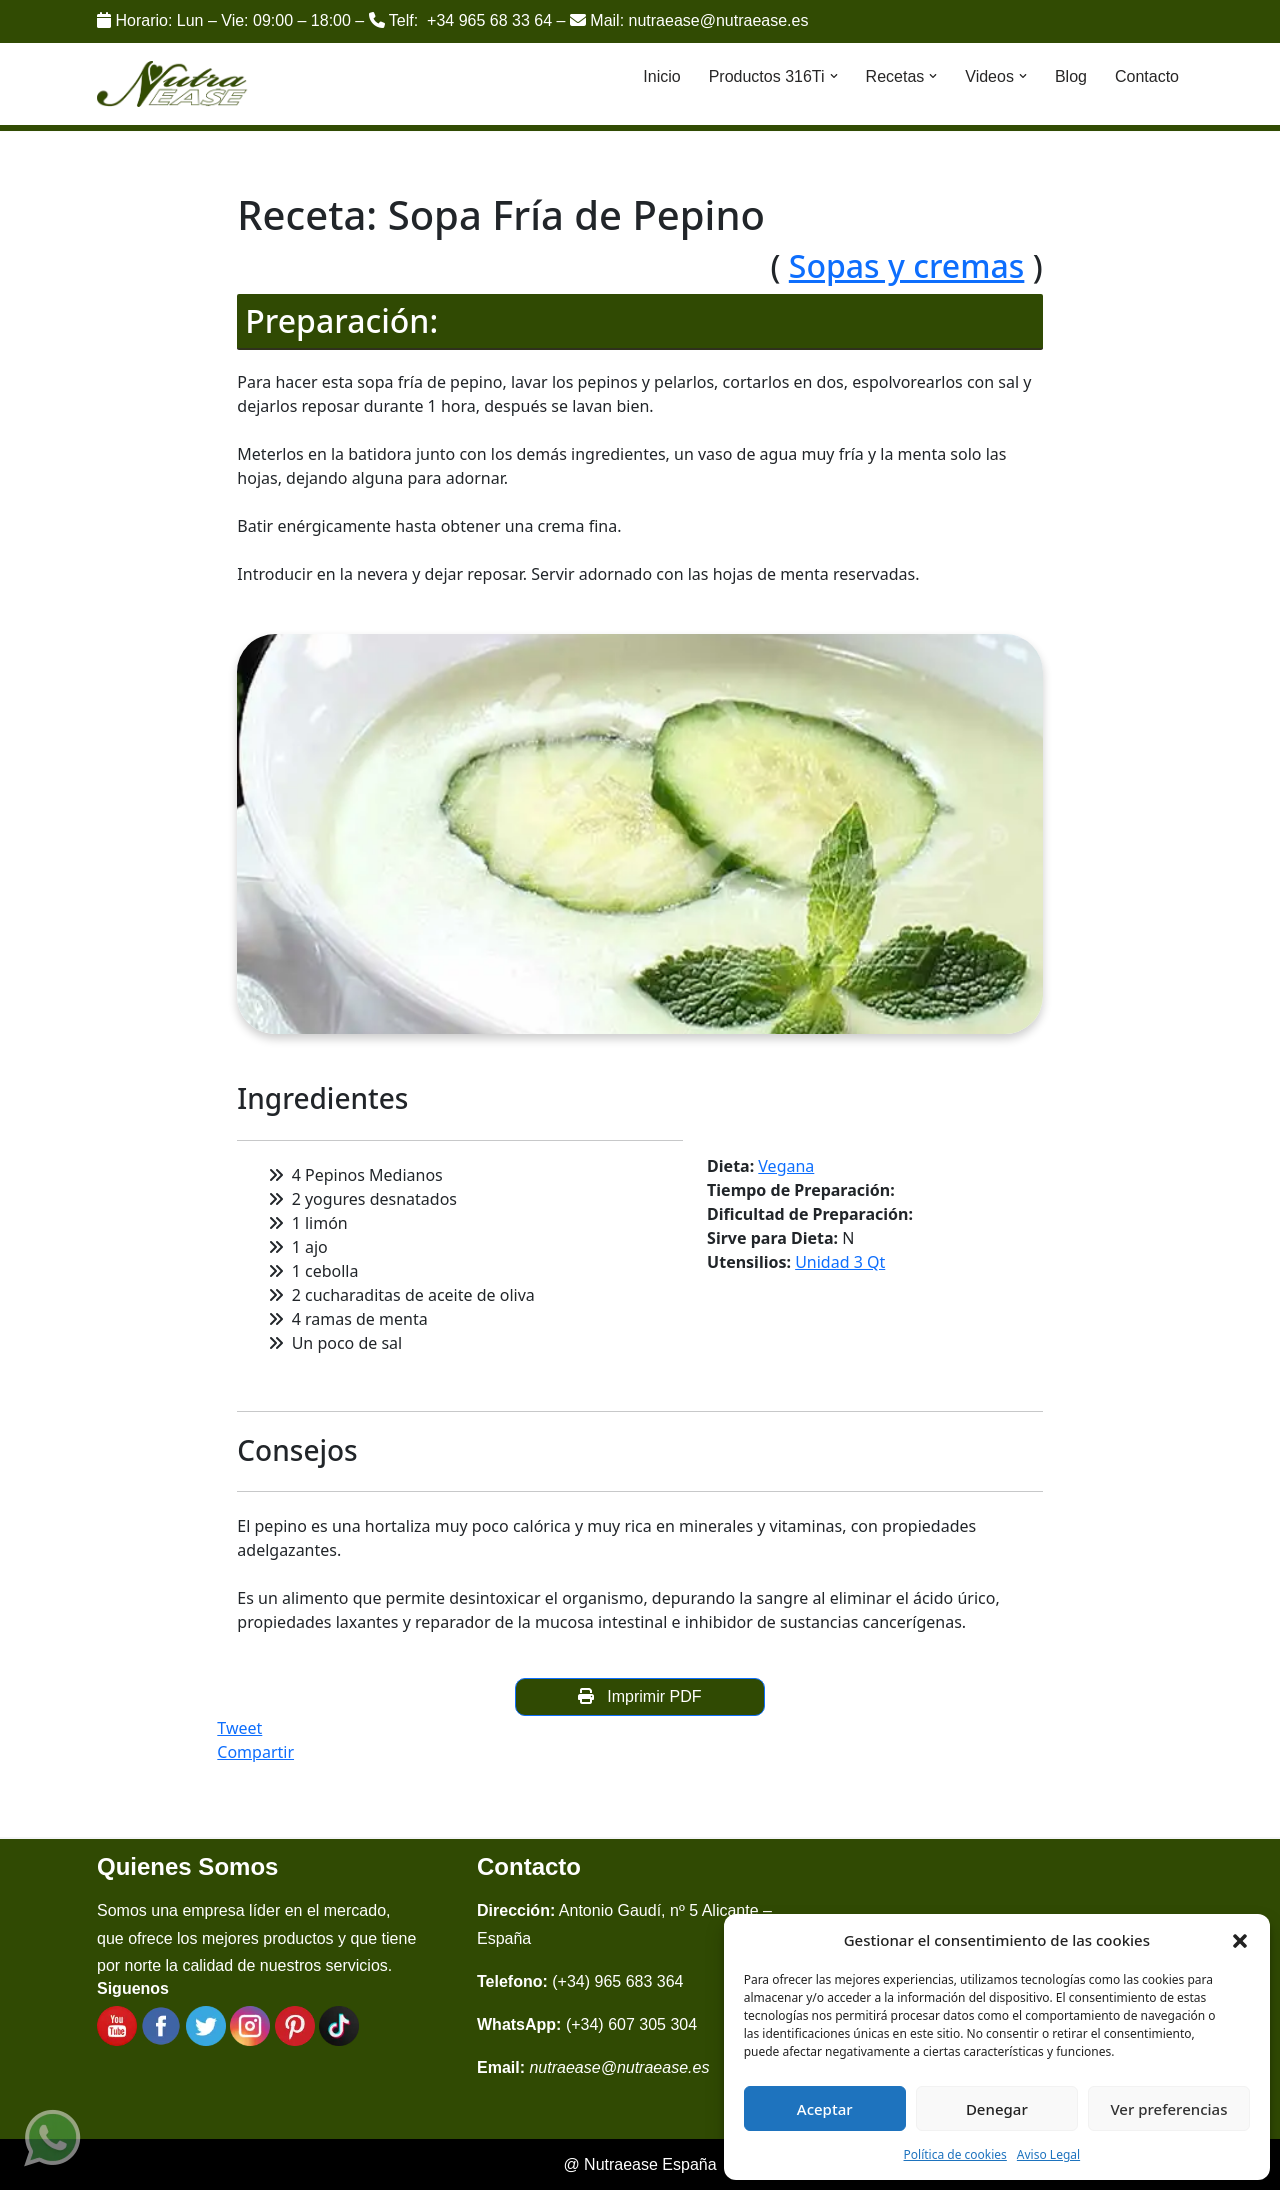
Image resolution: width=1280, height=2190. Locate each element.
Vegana (786, 1166)
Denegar (997, 2109)
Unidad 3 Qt (840, 1262)
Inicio (661, 76)
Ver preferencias (1168, 2109)
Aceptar (825, 2109)
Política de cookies (955, 2154)
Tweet (239, 1728)
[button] (1240, 1940)
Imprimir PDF (639, 1696)
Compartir (255, 1752)
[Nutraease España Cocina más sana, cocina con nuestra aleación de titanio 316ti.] (172, 84)
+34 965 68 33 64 (489, 20)
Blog (1071, 76)
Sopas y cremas (907, 265)
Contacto (1147, 76)
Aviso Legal (1048, 2154)
